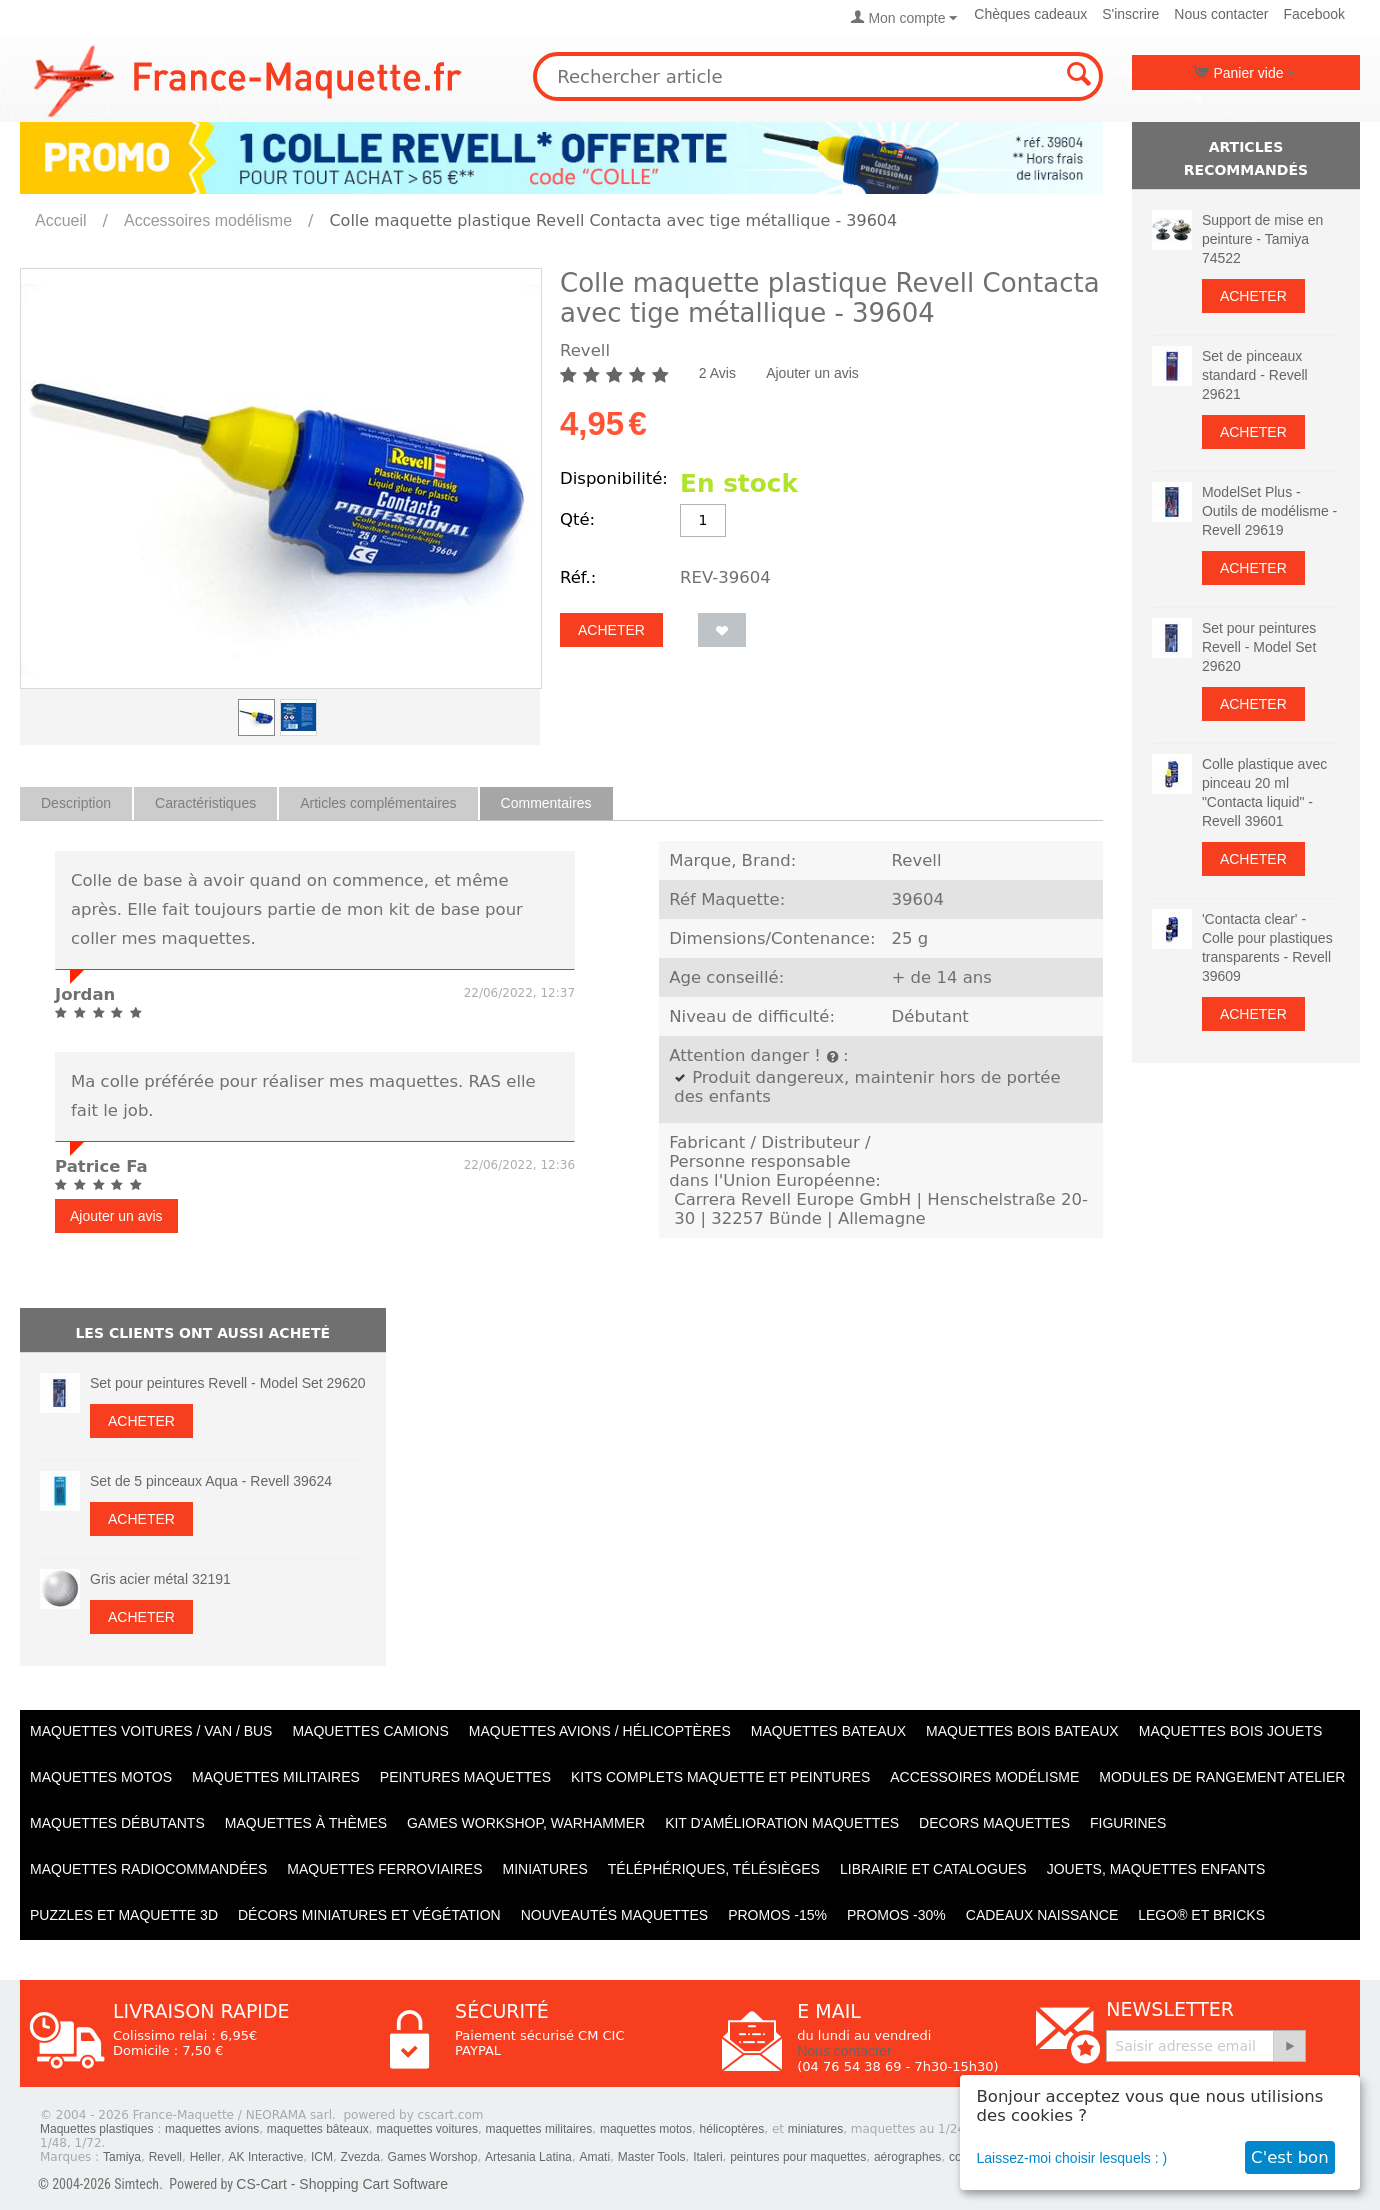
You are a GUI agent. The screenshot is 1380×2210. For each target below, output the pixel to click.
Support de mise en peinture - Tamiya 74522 (1262, 239)
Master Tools (652, 2157)
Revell (165, 2157)
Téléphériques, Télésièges (714, 1869)
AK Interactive (266, 2157)
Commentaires (546, 803)
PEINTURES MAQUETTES (465, 1777)
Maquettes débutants (117, 1823)
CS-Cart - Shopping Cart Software (342, 2184)
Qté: (577, 519)
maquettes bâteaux (318, 2129)
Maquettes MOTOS (101, 1777)
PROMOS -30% (896, 1915)
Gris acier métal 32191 (160, 1579)
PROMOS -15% (777, 1915)
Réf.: (578, 577)
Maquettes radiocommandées (148, 1869)
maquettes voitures (427, 2129)
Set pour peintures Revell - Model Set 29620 (228, 1383)
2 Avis (717, 373)
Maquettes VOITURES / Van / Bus (151, 1731)
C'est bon (1290, 2157)
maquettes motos (646, 2129)
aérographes (907, 2157)
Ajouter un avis (812, 373)
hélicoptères (732, 2129)
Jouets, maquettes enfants (1156, 1869)
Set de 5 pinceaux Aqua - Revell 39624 (211, 1481)
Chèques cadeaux (1030, 14)
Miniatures (545, 1869)
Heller (205, 2157)
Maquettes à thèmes (306, 1823)
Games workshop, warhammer (526, 1823)
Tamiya (122, 2157)
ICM (322, 2157)
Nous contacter (1221, 14)
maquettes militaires (539, 2129)
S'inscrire (1130, 14)
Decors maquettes (994, 1823)
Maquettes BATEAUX (828, 1731)
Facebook (1314, 14)
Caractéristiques (205, 803)
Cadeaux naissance (1042, 1915)
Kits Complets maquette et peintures (720, 1777)
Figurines (1128, 1823)
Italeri (707, 2157)
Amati (594, 2157)
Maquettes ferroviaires (384, 1869)
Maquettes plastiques (96, 2129)
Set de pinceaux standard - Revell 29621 (1255, 375)
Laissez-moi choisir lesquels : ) (1072, 2158)
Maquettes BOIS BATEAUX (1022, 1731)
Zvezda (360, 2157)
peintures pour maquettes (798, 2157)
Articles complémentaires (378, 803)
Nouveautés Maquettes (614, 1915)
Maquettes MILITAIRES (276, 1777)
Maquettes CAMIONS (370, 1731)
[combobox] (818, 76)
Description (76, 803)
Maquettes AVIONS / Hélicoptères (600, 1731)
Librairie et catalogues (933, 1869)
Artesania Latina (528, 2157)
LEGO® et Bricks (1201, 1915)
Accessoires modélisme (208, 220)
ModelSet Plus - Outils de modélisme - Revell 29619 (1269, 511)
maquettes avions (212, 2129)
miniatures (815, 2129)
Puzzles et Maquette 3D (124, 1915)
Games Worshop (433, 2157)
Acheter (611, 630)
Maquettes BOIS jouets (1231, 1731)
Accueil (61, 220)
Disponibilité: (614, 478)
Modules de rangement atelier (1222, 1777)
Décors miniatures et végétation (369, 1915)
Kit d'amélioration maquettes (782, 1823)
